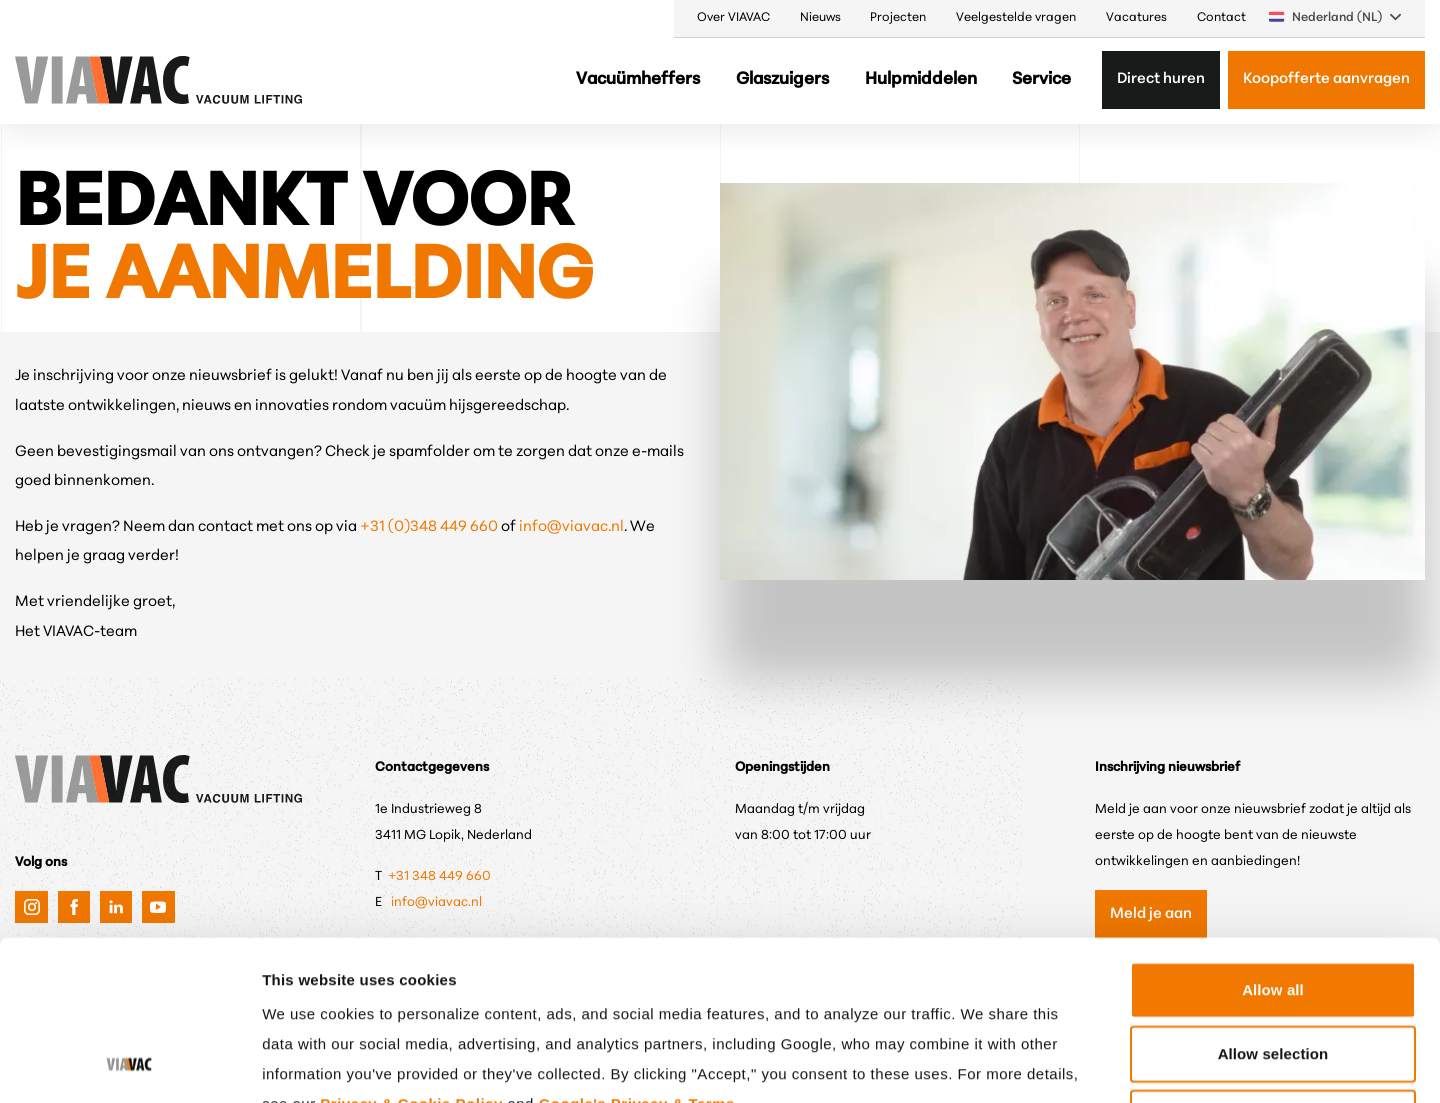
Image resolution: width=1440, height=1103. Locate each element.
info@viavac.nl (571, 527)
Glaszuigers (782, 79)
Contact (1221, 18)
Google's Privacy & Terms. (639, 957)
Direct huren (1161, 79)
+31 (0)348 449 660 (430, 527)
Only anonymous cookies (1273, 971)
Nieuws (820, 18)
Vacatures (1136, 18)
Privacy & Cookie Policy (411, 957)
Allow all (1273, 843)
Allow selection (1273, 907)
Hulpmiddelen (921, 79)
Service (1041, 79)
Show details (1044, 1063)
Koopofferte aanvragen (1326, 79)
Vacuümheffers (638, 79)
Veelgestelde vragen (1016, 18)
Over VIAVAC (733, 18)
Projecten (898, 18)
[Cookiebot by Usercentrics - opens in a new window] (129, 1064)
